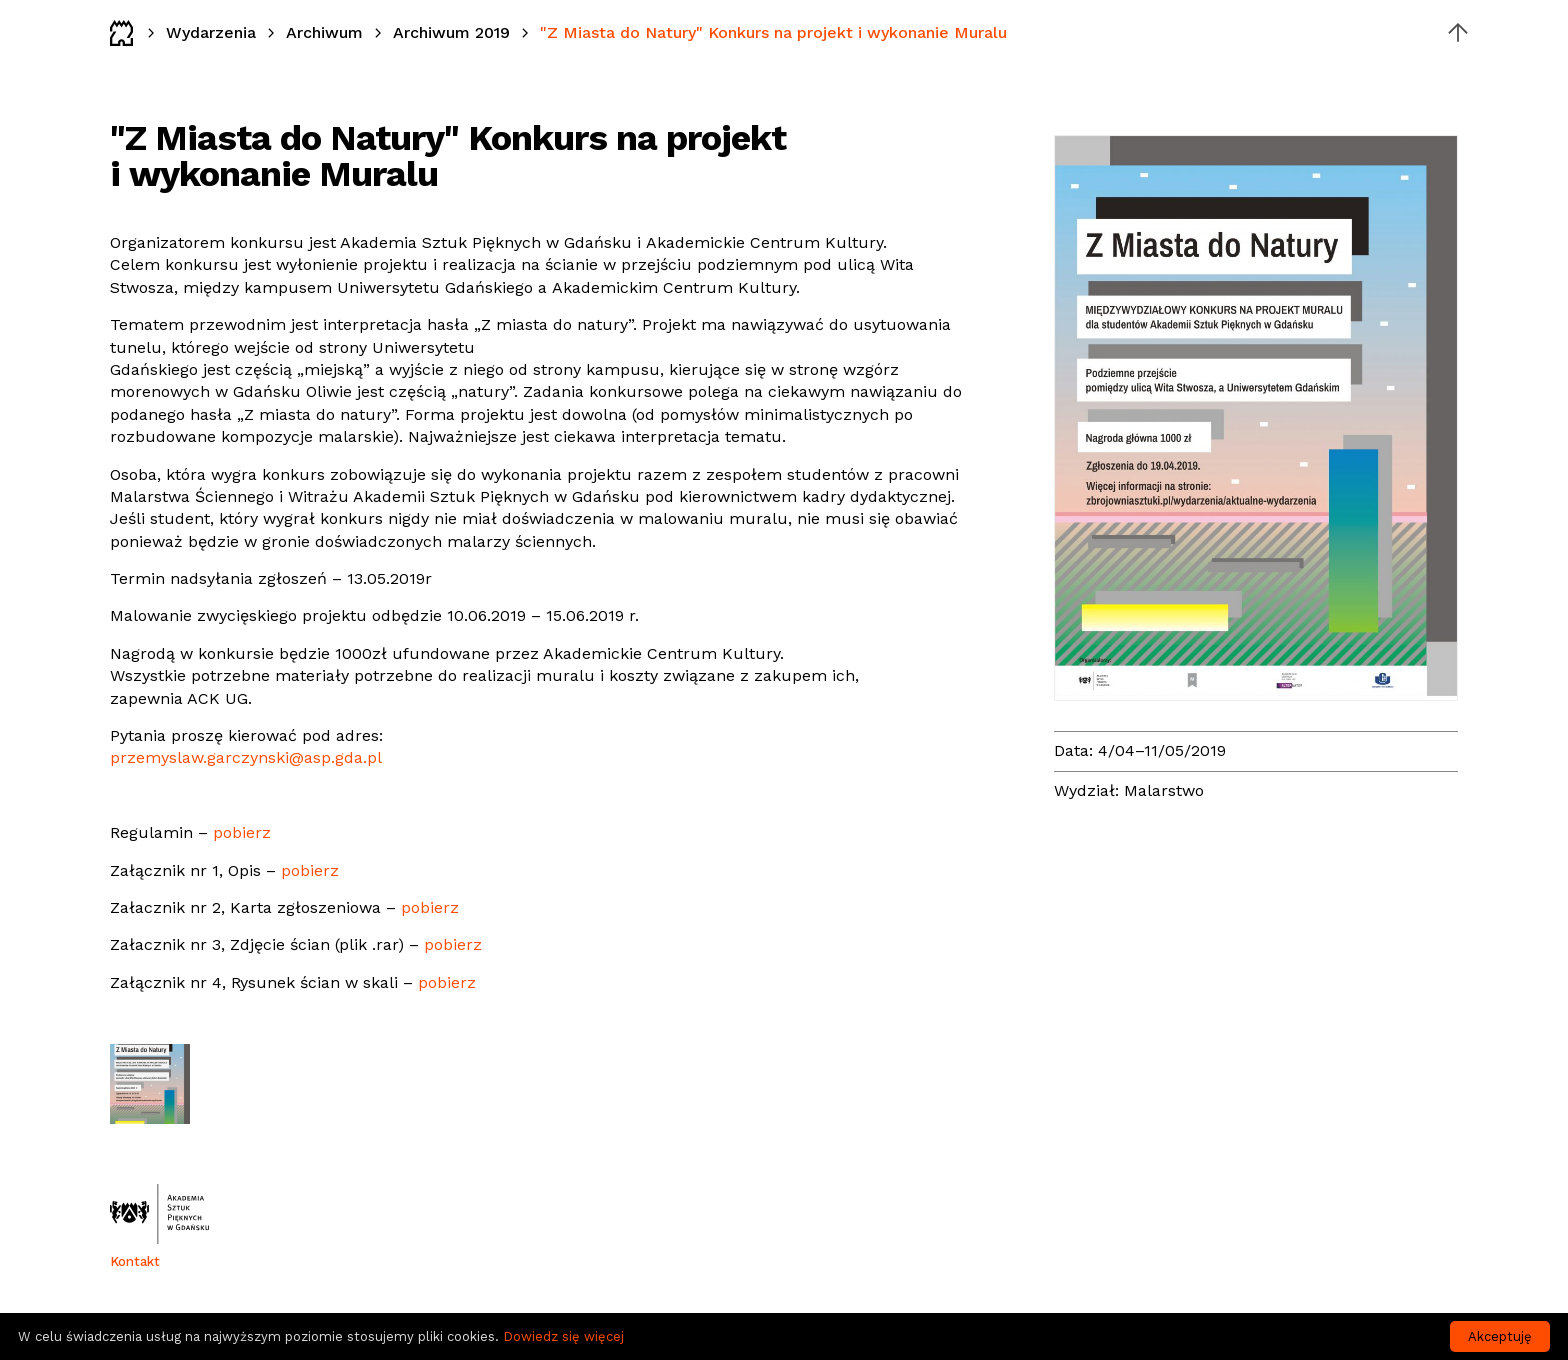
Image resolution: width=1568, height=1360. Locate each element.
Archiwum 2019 (451, 32)
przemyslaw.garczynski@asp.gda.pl (246, 757)
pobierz (242, 832)
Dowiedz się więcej (563, 1336)
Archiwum (324, 32)
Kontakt (135, 1261)
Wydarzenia (211, 32)
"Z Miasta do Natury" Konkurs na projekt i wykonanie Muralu (773, 32)
